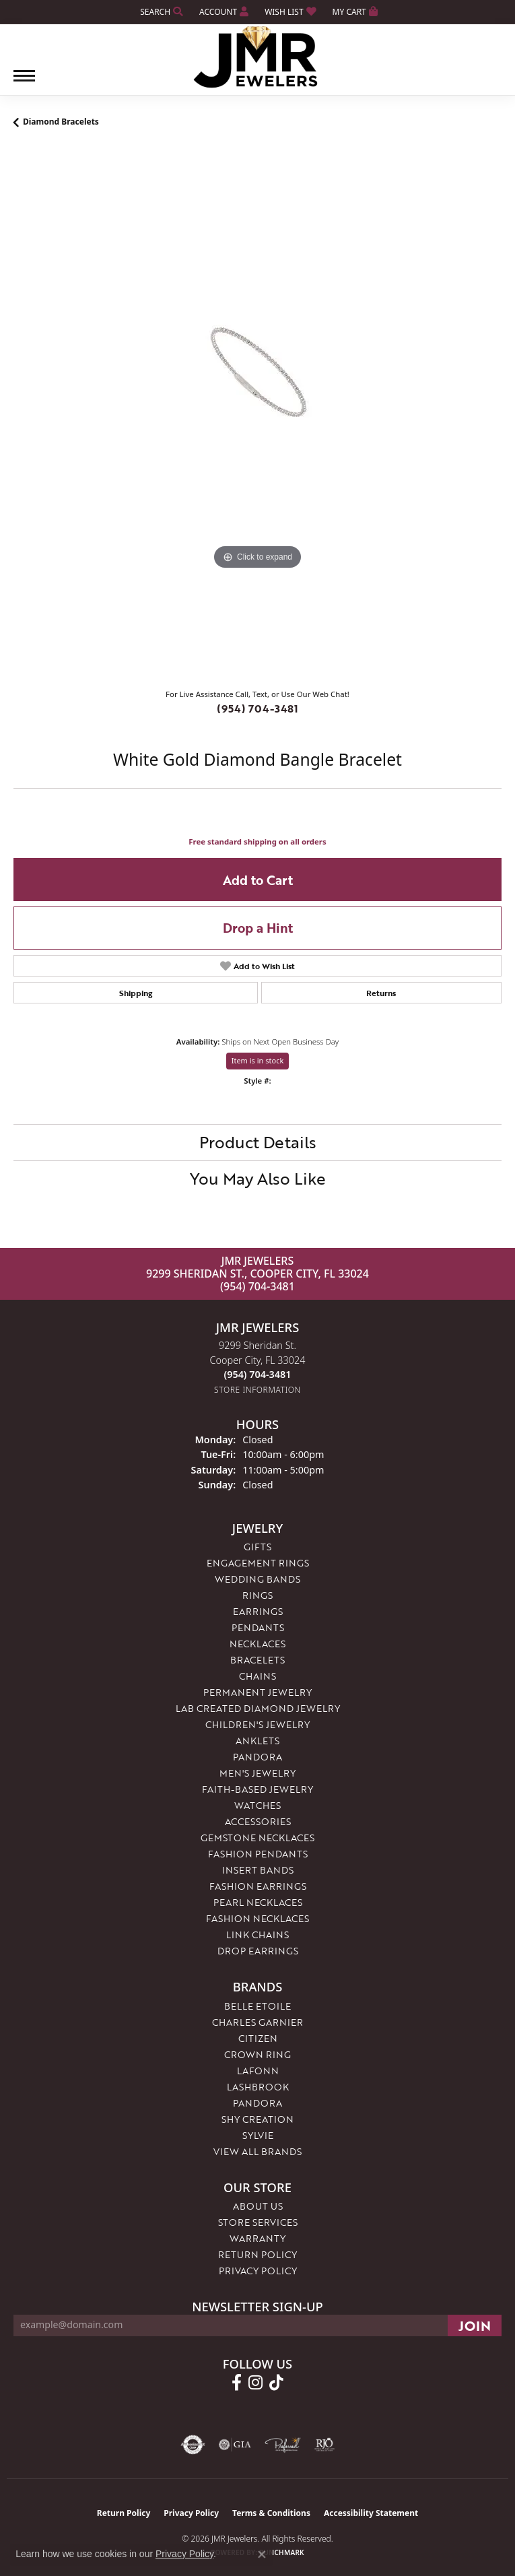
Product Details (257, 1142)
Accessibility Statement (371, 2513)
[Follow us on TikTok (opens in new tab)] (276, 2383)
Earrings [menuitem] (258, 1611)
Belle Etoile (257, 2006)
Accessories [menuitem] (258, 1821)
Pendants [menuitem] (258, 1627)
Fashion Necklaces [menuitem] (257, 1918)
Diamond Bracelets (61, 121)
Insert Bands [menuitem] (258, 1870)
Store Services (258, 2222)
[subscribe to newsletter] (475, 2325)
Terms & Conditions (271, 2513)
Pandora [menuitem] (257, 1757)
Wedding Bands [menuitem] (257, 1579)
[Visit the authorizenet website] (192, 2445)
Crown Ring (257, 2054)
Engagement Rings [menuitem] (258, 1563)
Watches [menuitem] (257, 1805)
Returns (381, 993)
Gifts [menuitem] (257, 1547)
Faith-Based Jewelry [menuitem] (257, 1789)
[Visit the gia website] (235, 2445)
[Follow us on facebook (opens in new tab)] (237, 2383)
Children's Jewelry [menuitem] (257, 1724)
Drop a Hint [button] (258, 927)
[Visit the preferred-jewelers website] (283, 2445)
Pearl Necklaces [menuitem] (257, 1902)
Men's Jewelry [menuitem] (257, 1773)
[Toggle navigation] (24, 82)
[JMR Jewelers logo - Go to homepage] (257, 57)
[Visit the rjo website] (324, 2445)
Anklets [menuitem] (257, 1740)
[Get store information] (257, 1389)
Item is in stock (258, 1060)
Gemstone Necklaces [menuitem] (257, 1837)
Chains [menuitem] (257, 1676)
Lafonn (258, 2070)
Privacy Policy (258, 2271)
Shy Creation (257, 2119)
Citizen (257, 2038)
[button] (160, 12)
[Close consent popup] (262, 2554)
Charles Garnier (257, 2022)
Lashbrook (258, 2087)
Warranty (257, 2238)
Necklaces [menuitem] (257, 1644)
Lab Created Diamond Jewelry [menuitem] (258, 1708)
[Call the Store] (257, 1374)
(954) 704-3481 (257, 708)
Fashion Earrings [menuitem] (257, 1886)
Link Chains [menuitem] (257, 1934)
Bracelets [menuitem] (257, 1660)
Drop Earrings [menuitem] (257, 1951)
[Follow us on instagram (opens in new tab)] (255, 2383)
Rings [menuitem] (257, 1595)
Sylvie (257, 2135)
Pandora (257, 2103)
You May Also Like (258, 1178)
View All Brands (257, 2151)
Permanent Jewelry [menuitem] (257, 1692)
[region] (257, 413)
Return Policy (257, 2254)
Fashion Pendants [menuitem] (258, 1854)
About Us (258, 2206)
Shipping (135, 993)
